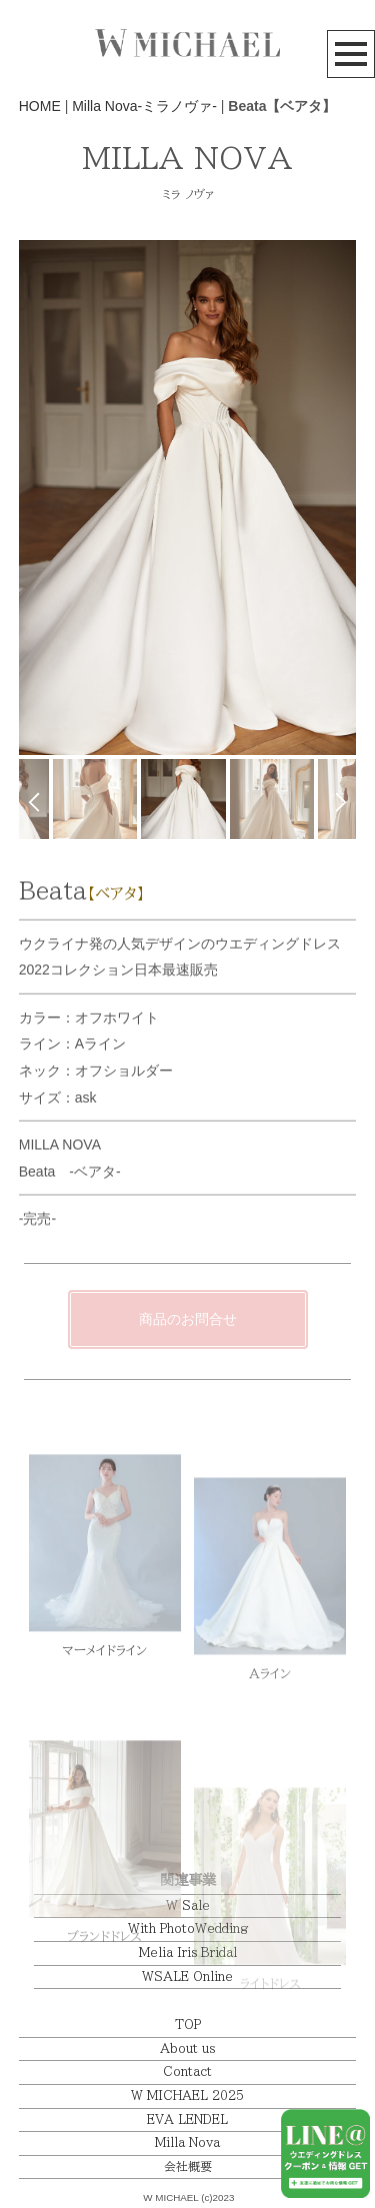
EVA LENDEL (187, 2119)
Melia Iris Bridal (188, 1952)
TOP (188, 2024)
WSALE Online (187, 1976)
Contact (187, 2071)
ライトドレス (270, 2035)
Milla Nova (187, 2142)
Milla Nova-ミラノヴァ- (144, 106)
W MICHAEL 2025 (187, 2095)
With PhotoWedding (188, 1928)
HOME (40, 106)
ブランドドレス (104, 2006)
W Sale (188, 1905)
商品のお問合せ (188, 1319)
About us (187, 2048)
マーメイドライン (104, 1698)
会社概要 (188, 2166)
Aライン (270, 1735)
